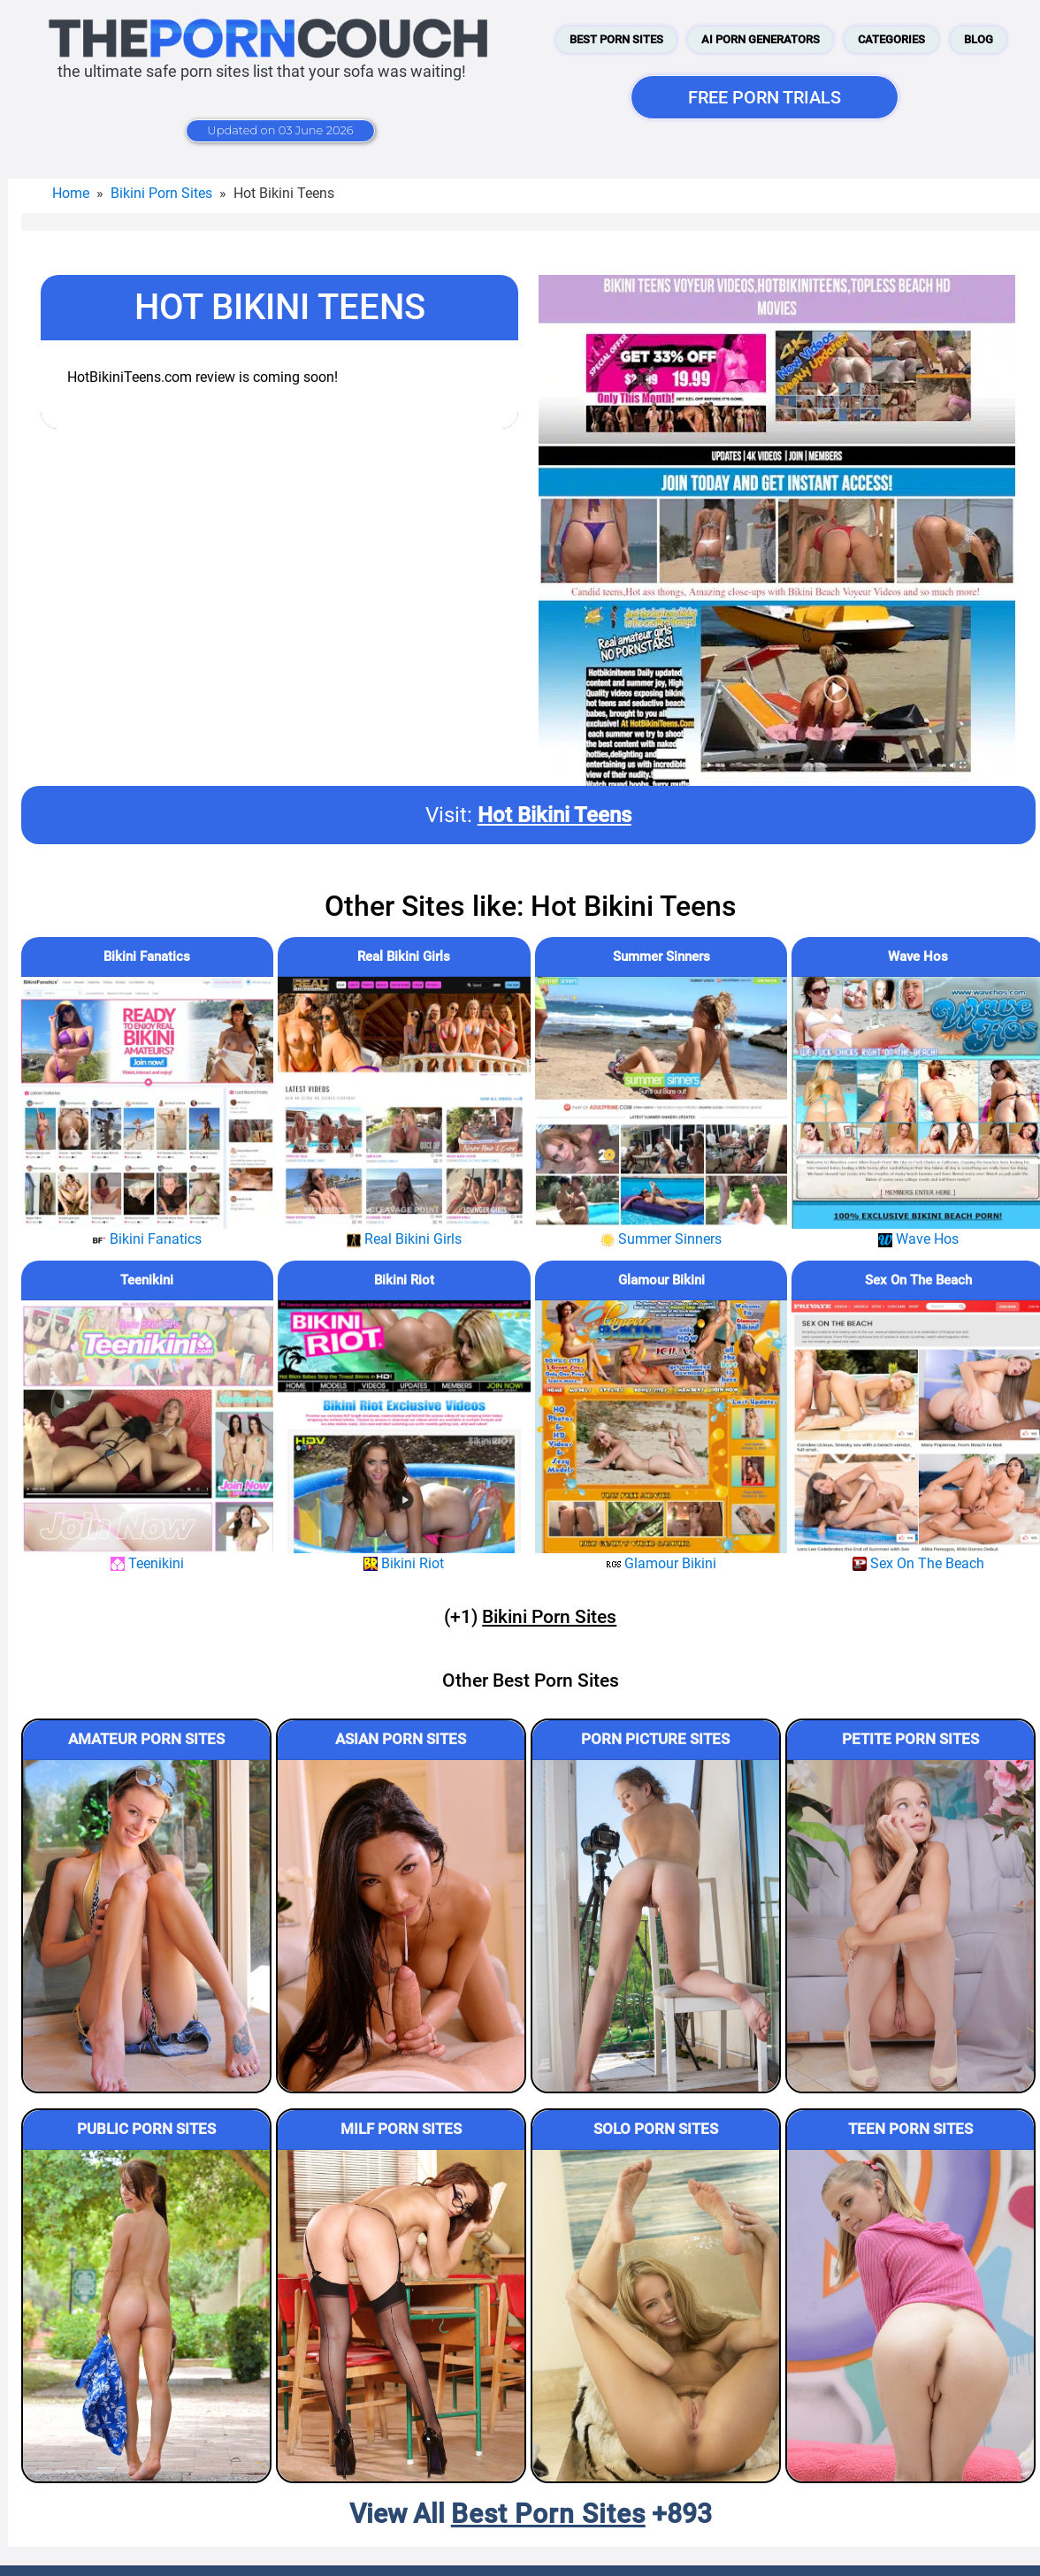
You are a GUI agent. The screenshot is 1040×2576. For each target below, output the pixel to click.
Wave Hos (918, 956)
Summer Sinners (661, 956)
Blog (978, 39)
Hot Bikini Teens (554, 815)
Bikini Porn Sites (161, 193)
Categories (891, 39)
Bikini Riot (404, 1280)
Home (70, 193)
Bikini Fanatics (146, 956)
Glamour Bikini (661, 1280)
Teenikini (146, 1280)
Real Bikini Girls (403, 956)
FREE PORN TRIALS (764, 97)
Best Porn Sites (616, 39)
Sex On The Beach (918, 1280)
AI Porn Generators (760, 39)
